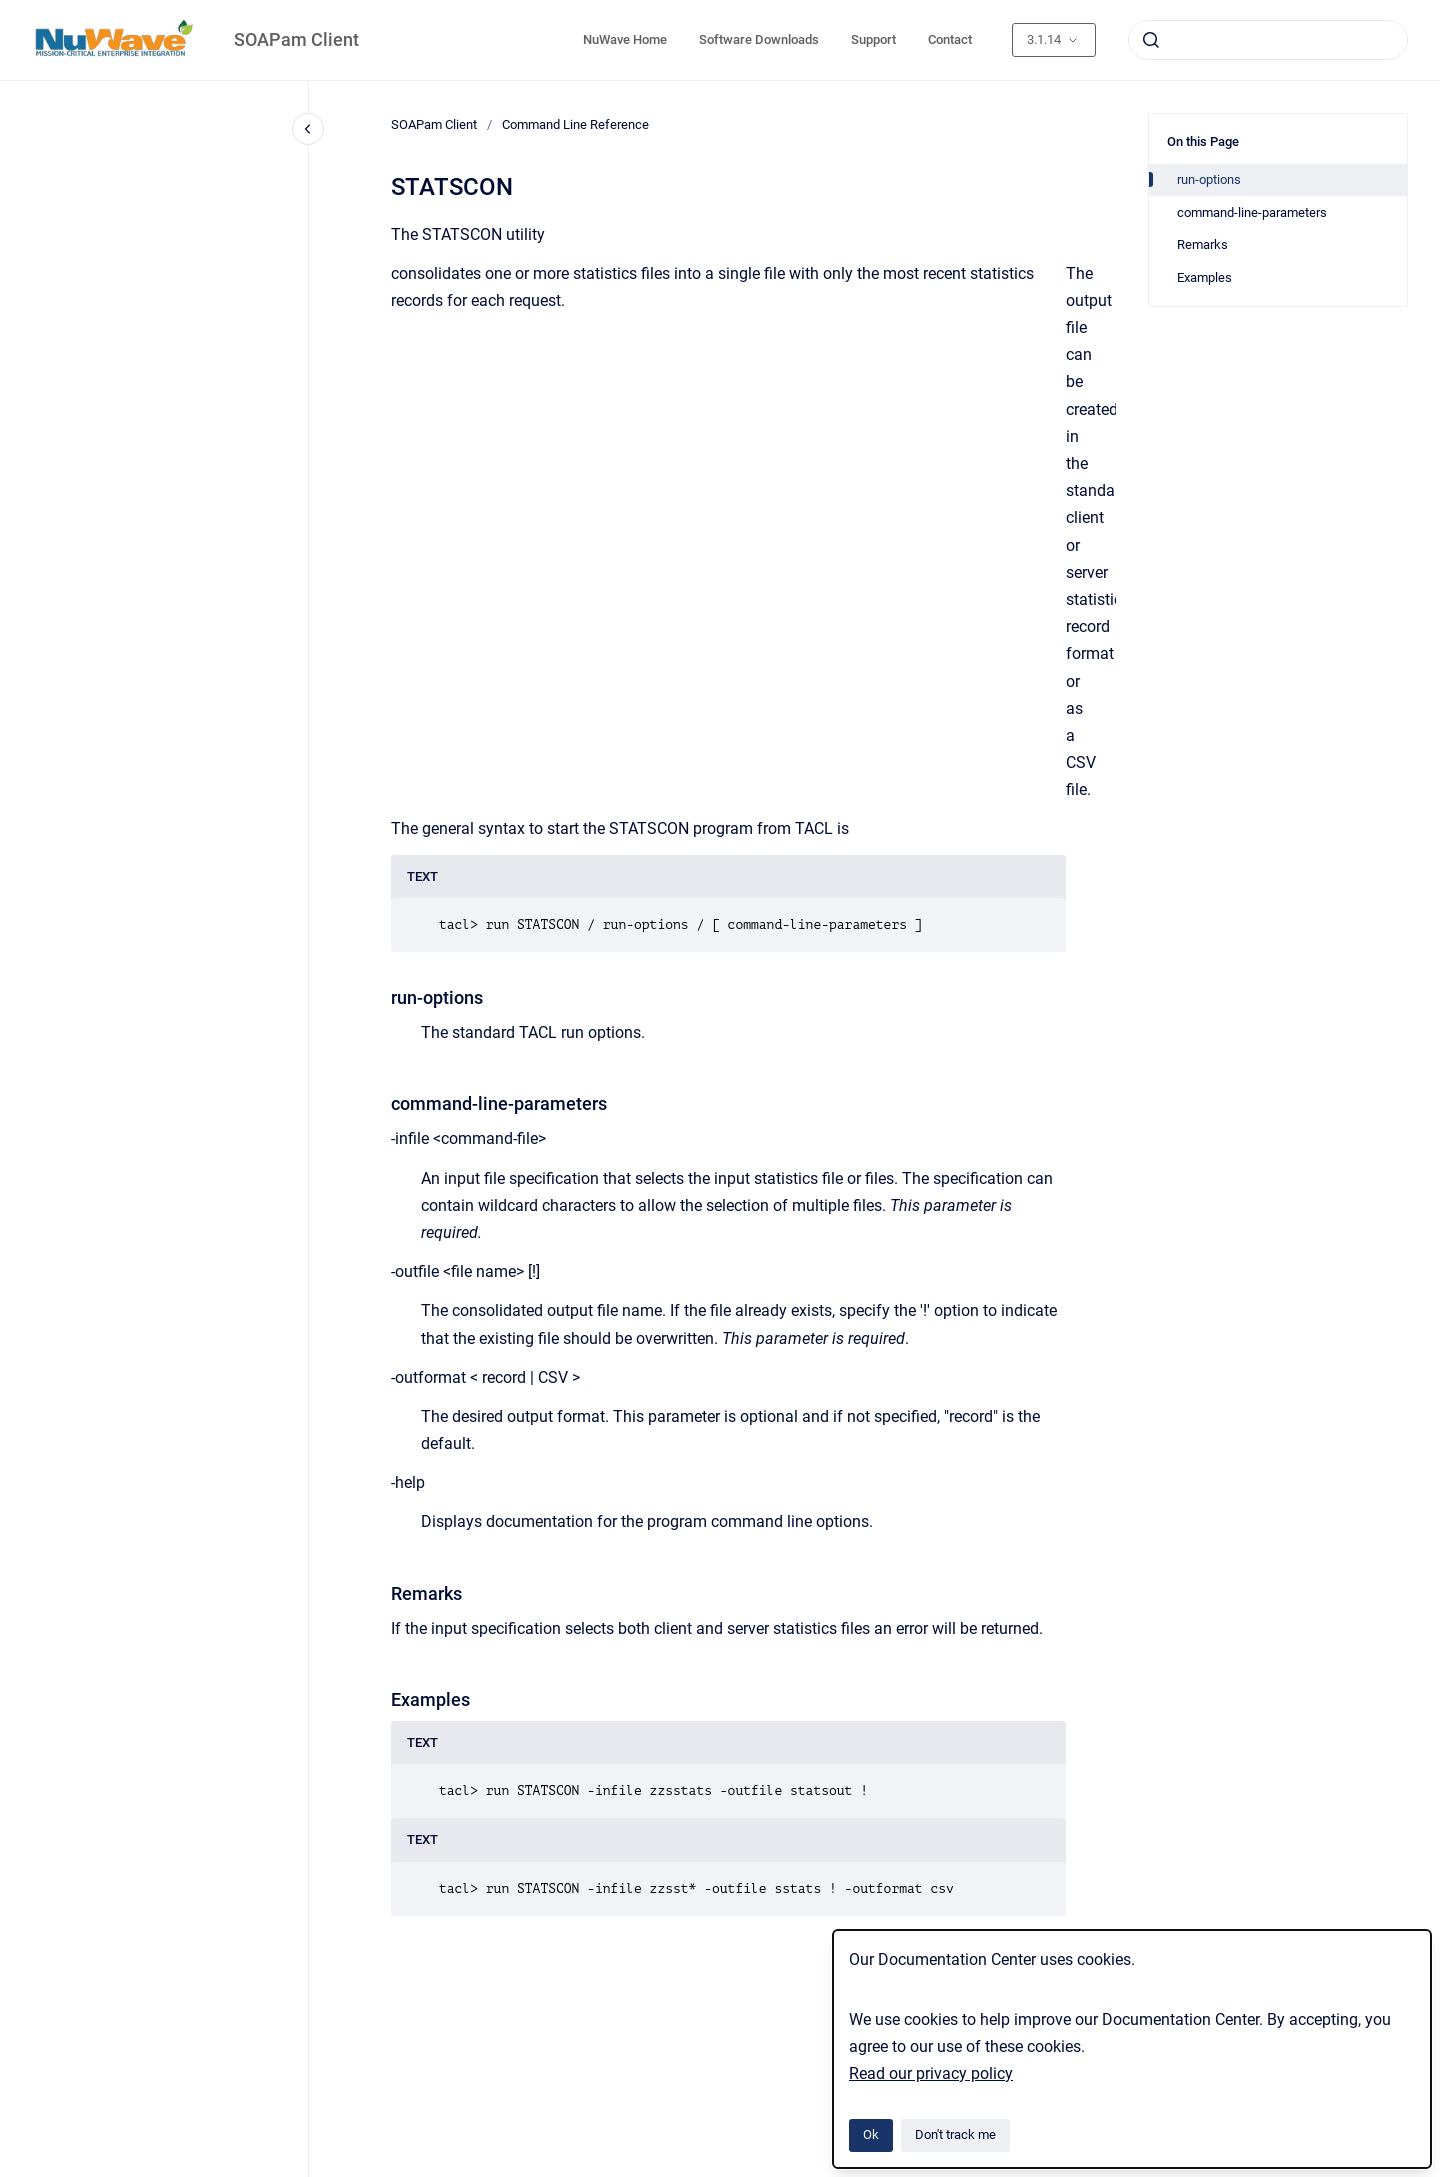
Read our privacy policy (931, 2073)
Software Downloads (759, 39)
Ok (871, 2134)
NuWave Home (625, 39)
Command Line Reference (575, 124)
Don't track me (955, 2134)
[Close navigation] (308, 129)
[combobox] (1268, 40)
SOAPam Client (296, 39)
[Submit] (1151, 40)
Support (873, 39)
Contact (950, 39)
